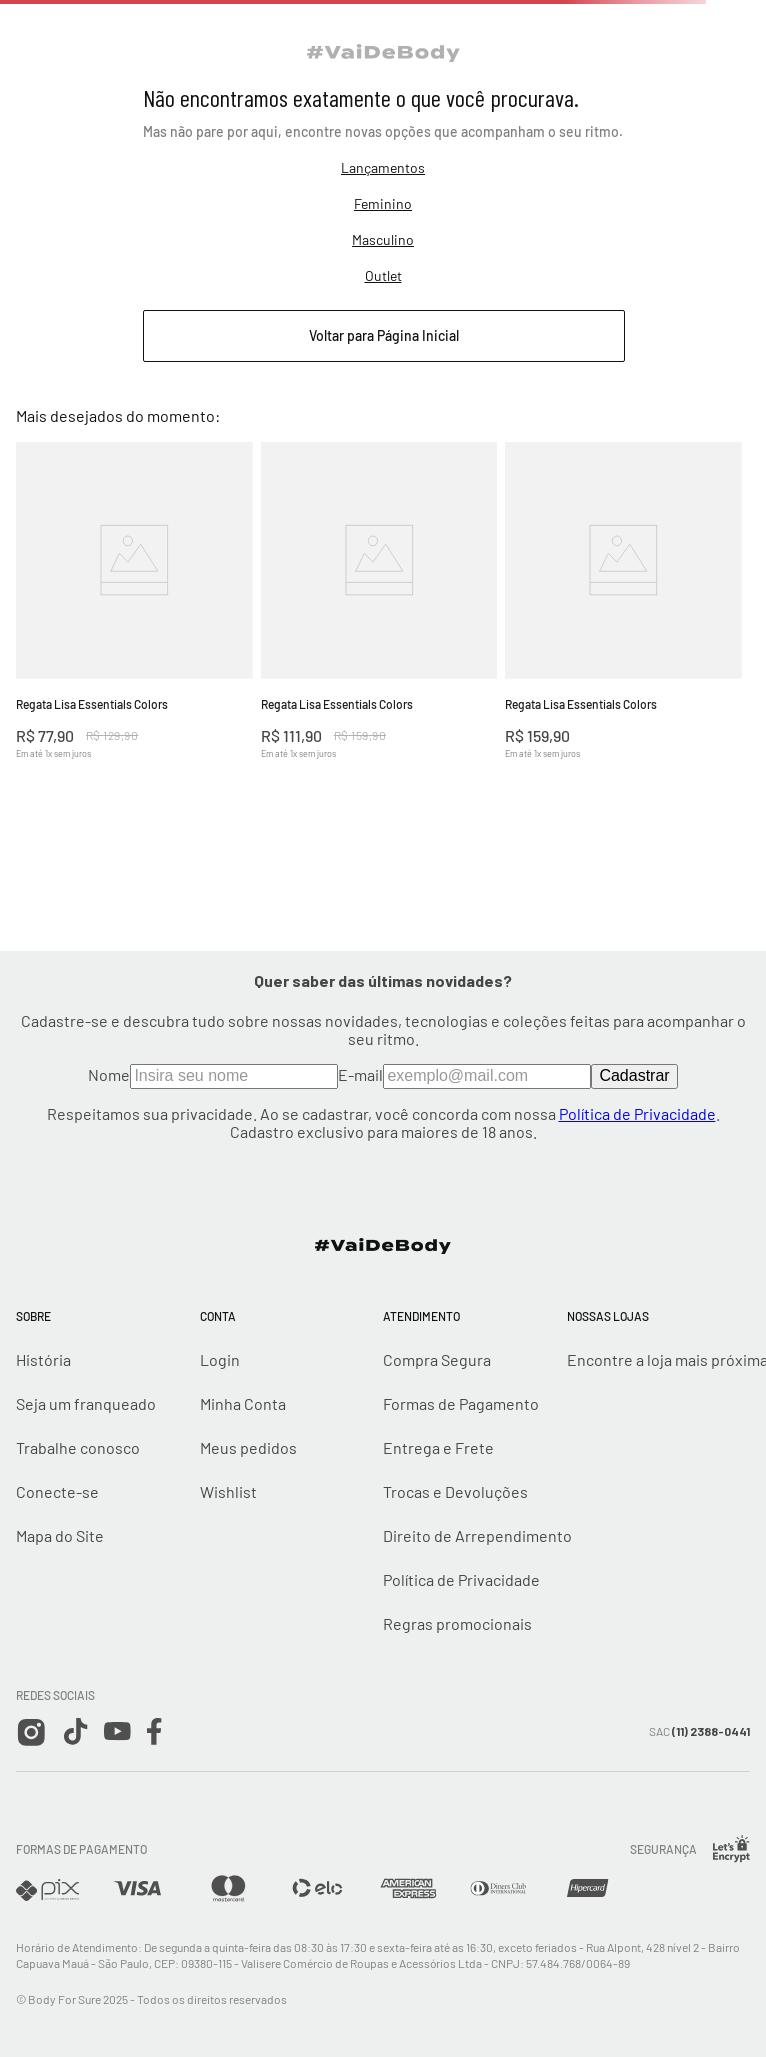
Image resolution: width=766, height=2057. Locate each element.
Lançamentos (383, 167)
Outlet (383, 275)
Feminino (383, 203)
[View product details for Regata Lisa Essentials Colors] (134, 627)
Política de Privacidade (637, 1113)
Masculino (383, 239)
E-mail (464, 1074)
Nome (213, 1074)
